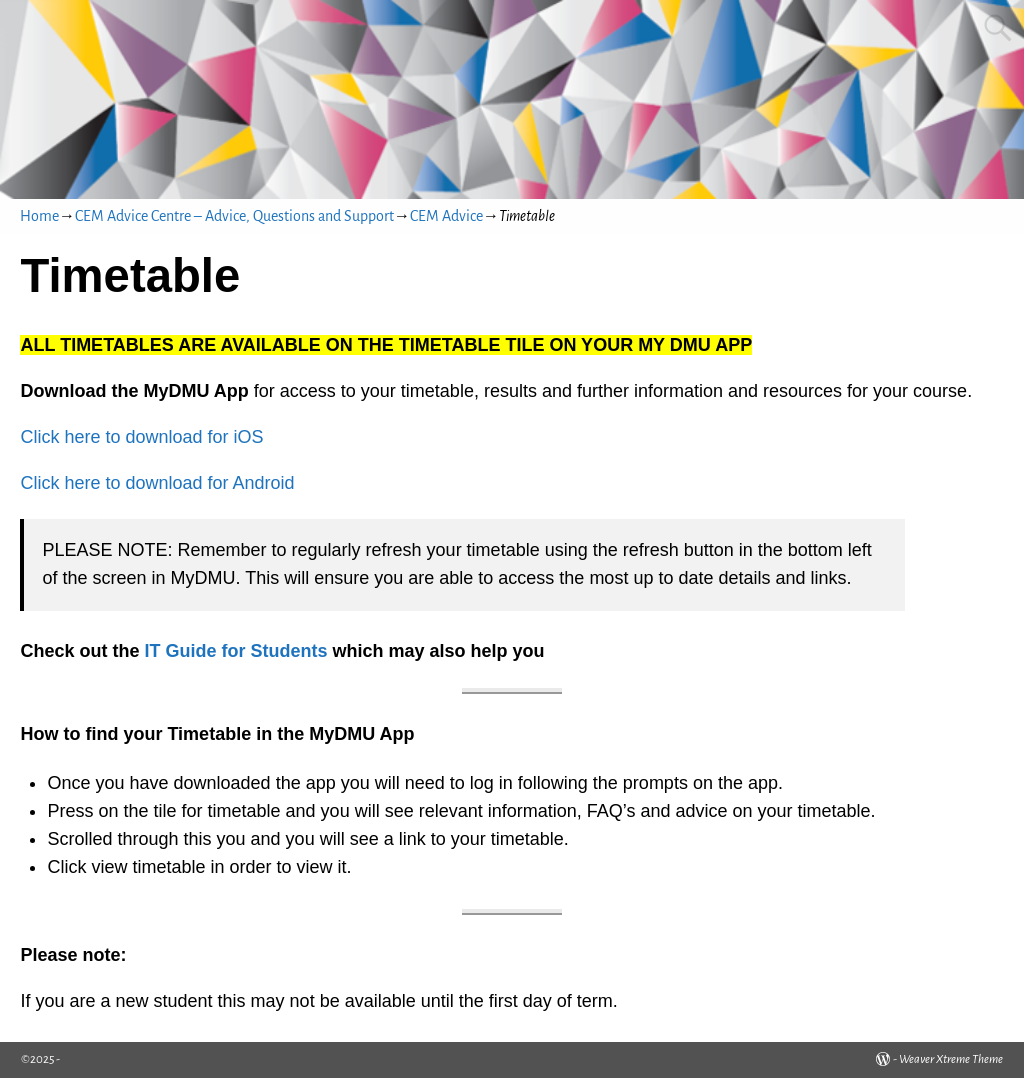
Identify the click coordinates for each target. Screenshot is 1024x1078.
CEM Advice (446, 216)
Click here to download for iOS (141, 437)
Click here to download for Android (157, 483)
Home (39, 216)
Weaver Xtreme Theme (951, 1059)
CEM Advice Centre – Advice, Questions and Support (234, 216)
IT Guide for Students (235, 651)
